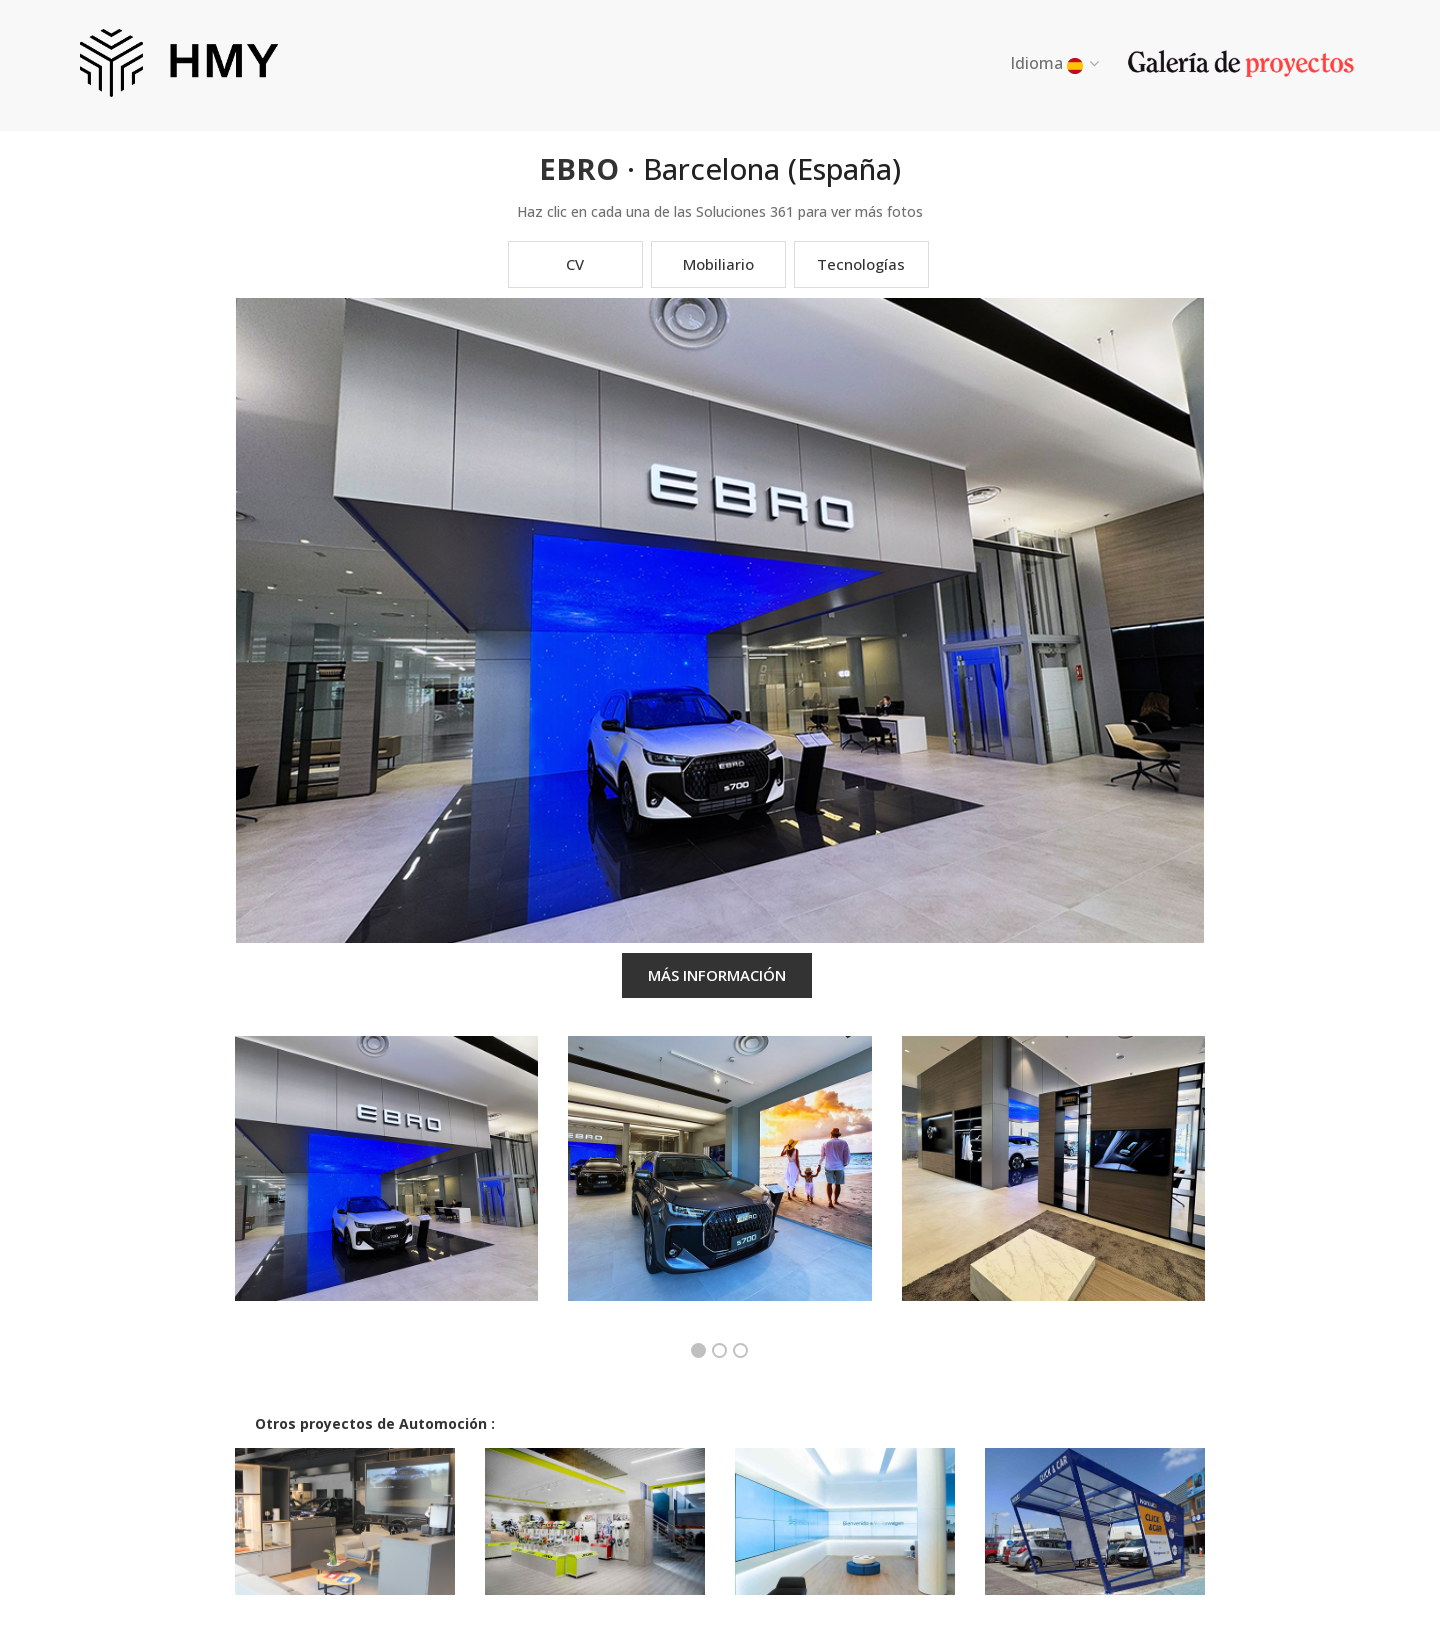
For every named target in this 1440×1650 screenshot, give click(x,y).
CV (575, 264)
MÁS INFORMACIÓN (717, 975)
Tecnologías (861, 264)
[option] (386, 1183)
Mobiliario (718, 264)
